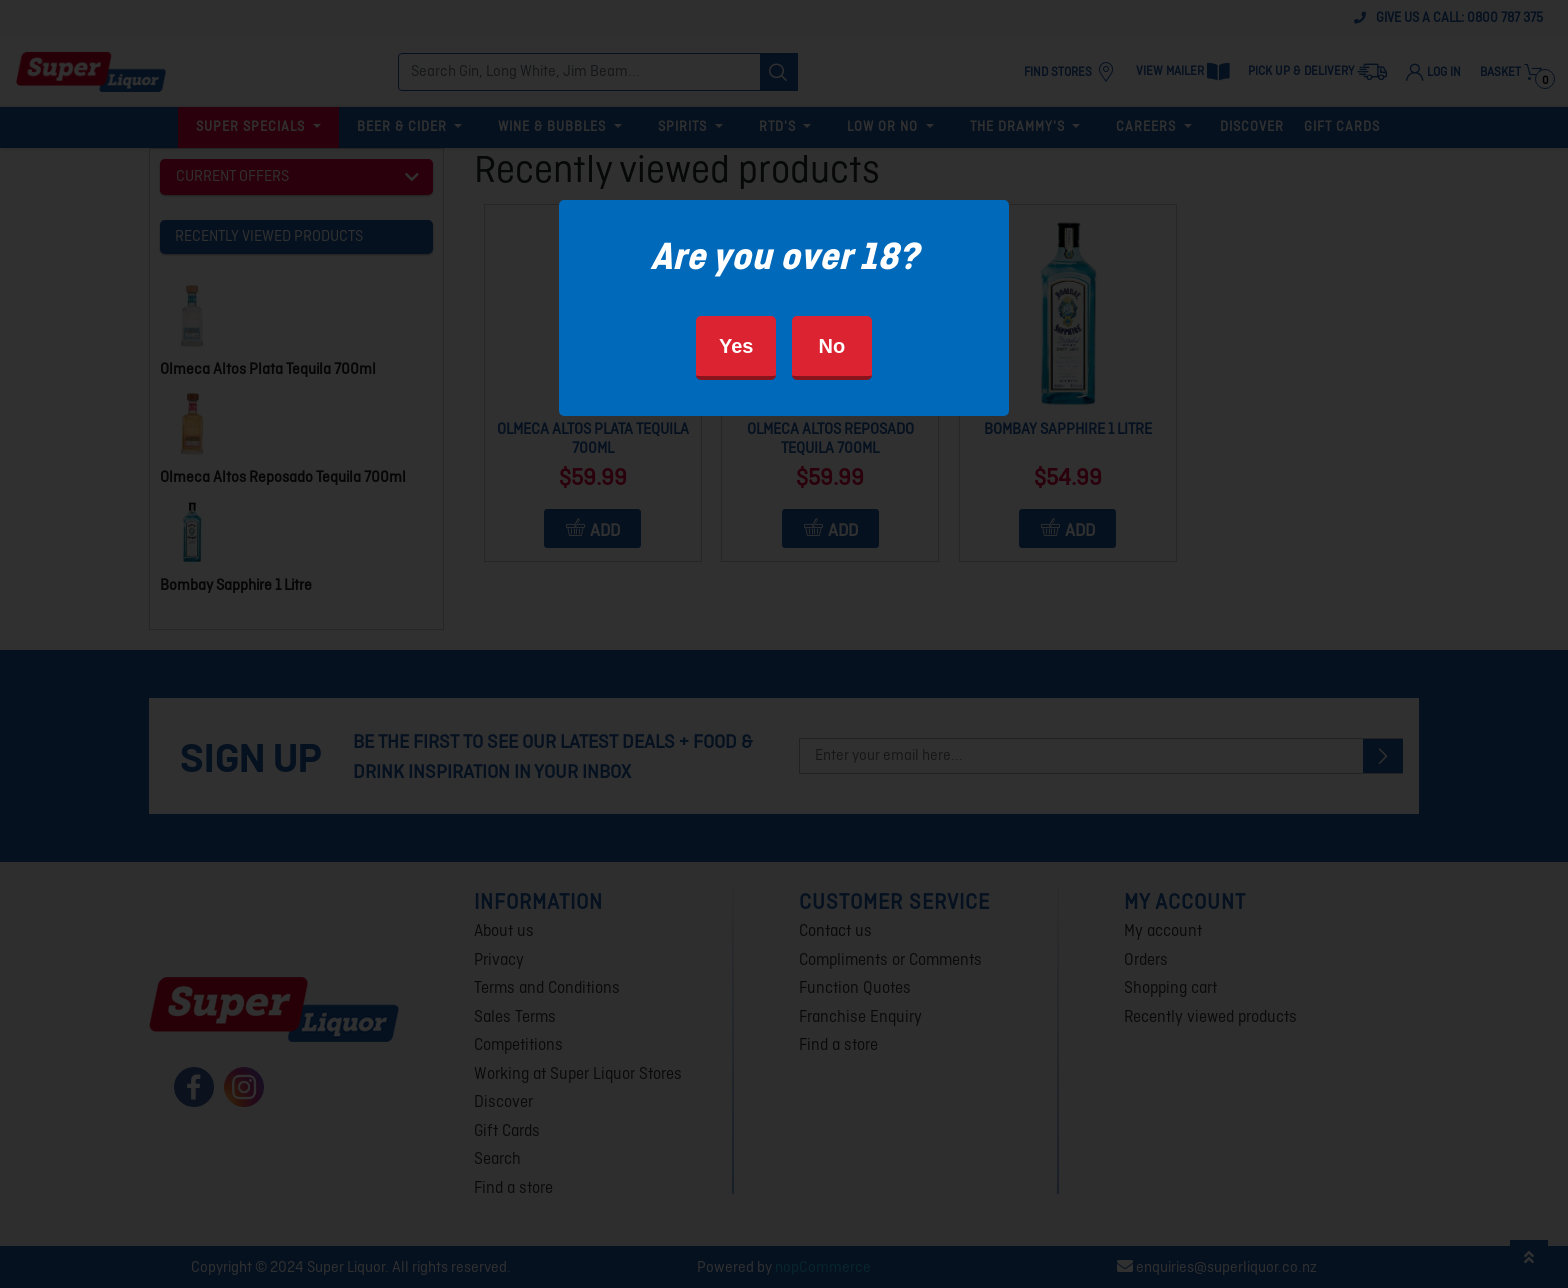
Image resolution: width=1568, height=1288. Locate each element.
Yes (736, 346)
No (831, 346)
